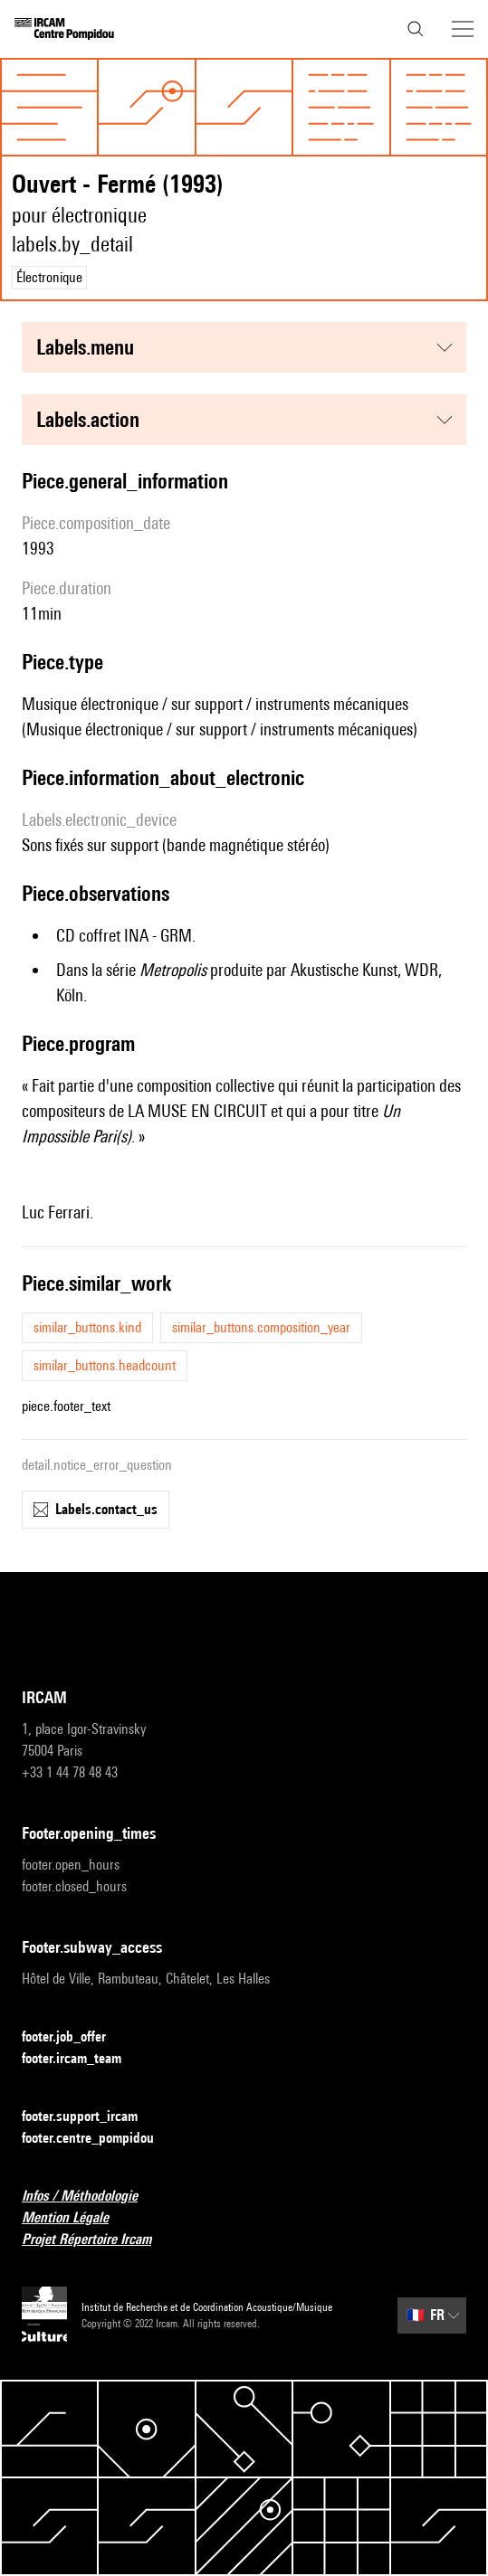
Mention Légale (76, 2218)
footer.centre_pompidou (99, 2138)
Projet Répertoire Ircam (97, 2239)
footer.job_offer (75, 2037)
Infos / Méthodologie (90, 2196)
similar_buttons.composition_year (261, 1327)
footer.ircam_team (82, 2059)
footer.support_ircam (90, 2116)
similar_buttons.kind (87, 1327)
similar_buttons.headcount (104, 1365)
